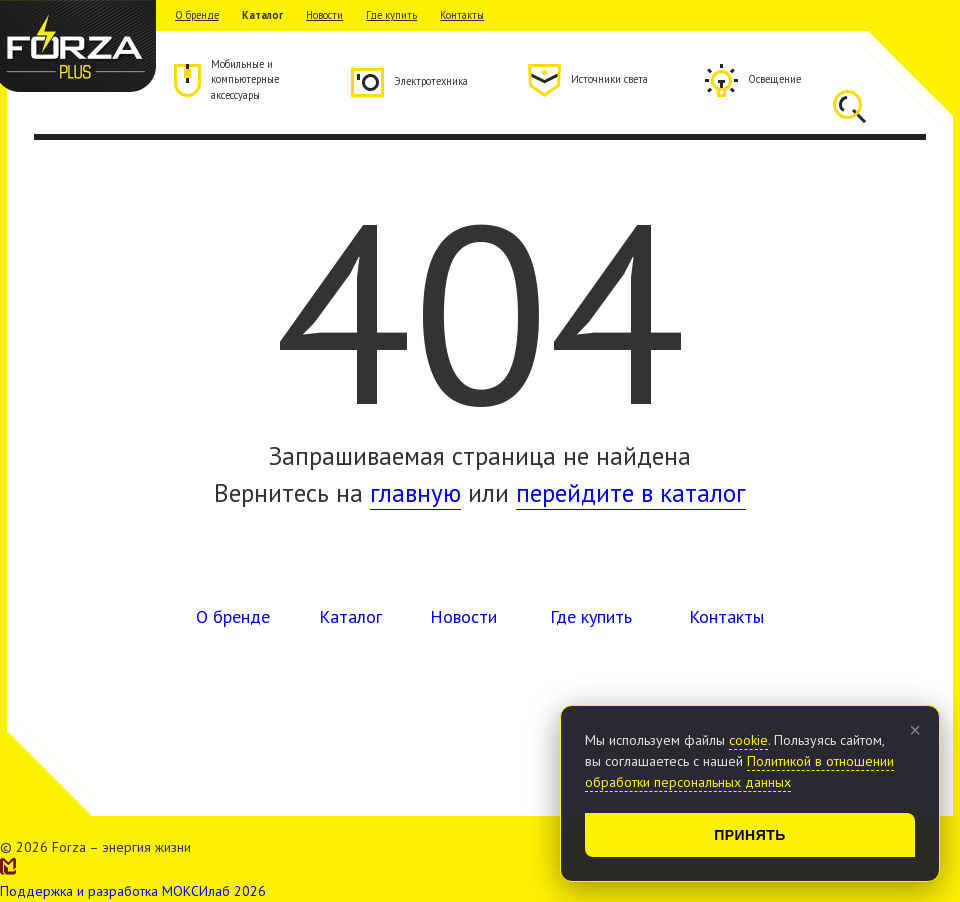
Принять (750, 835)
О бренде (197, 15)
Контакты (462, 15)
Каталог (262, 15)
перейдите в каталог (631, 492)
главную (415, 492)
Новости (324, 15)
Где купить (391, 15)
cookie (748, 740)
